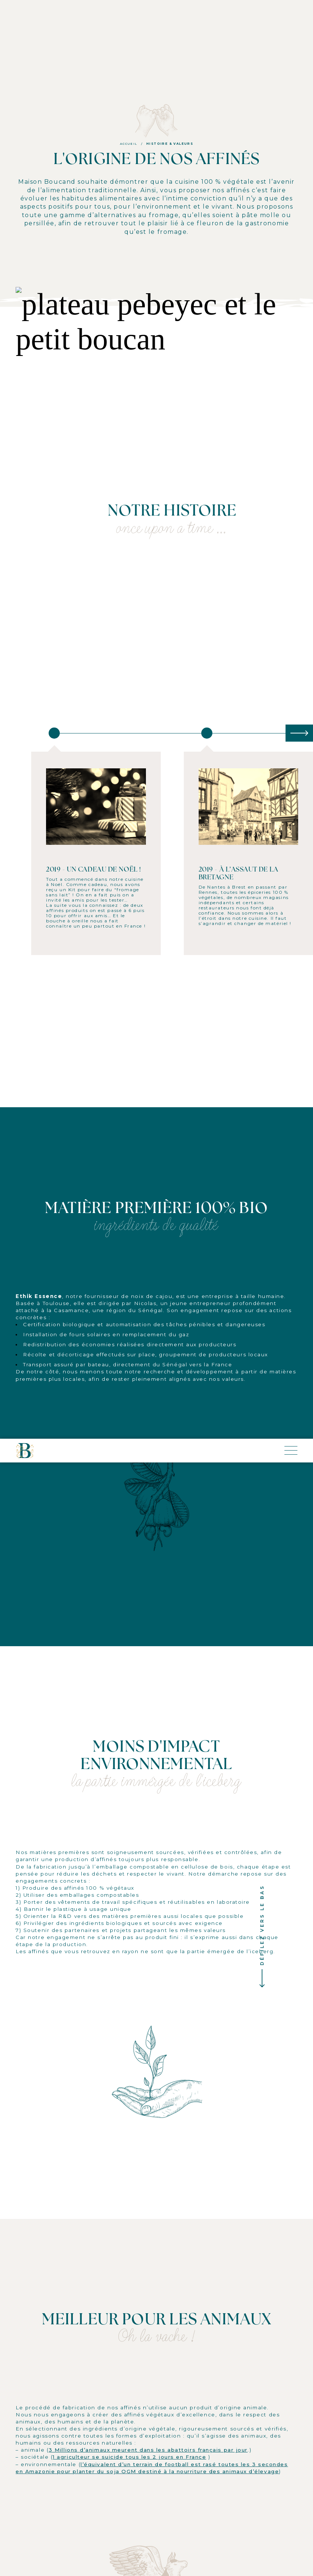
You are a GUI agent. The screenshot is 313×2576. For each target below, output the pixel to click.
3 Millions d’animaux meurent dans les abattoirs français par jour (148, 1368)
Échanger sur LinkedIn (157, 2033)
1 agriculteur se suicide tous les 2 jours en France (129, 1375)
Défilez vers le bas (262, 843)
